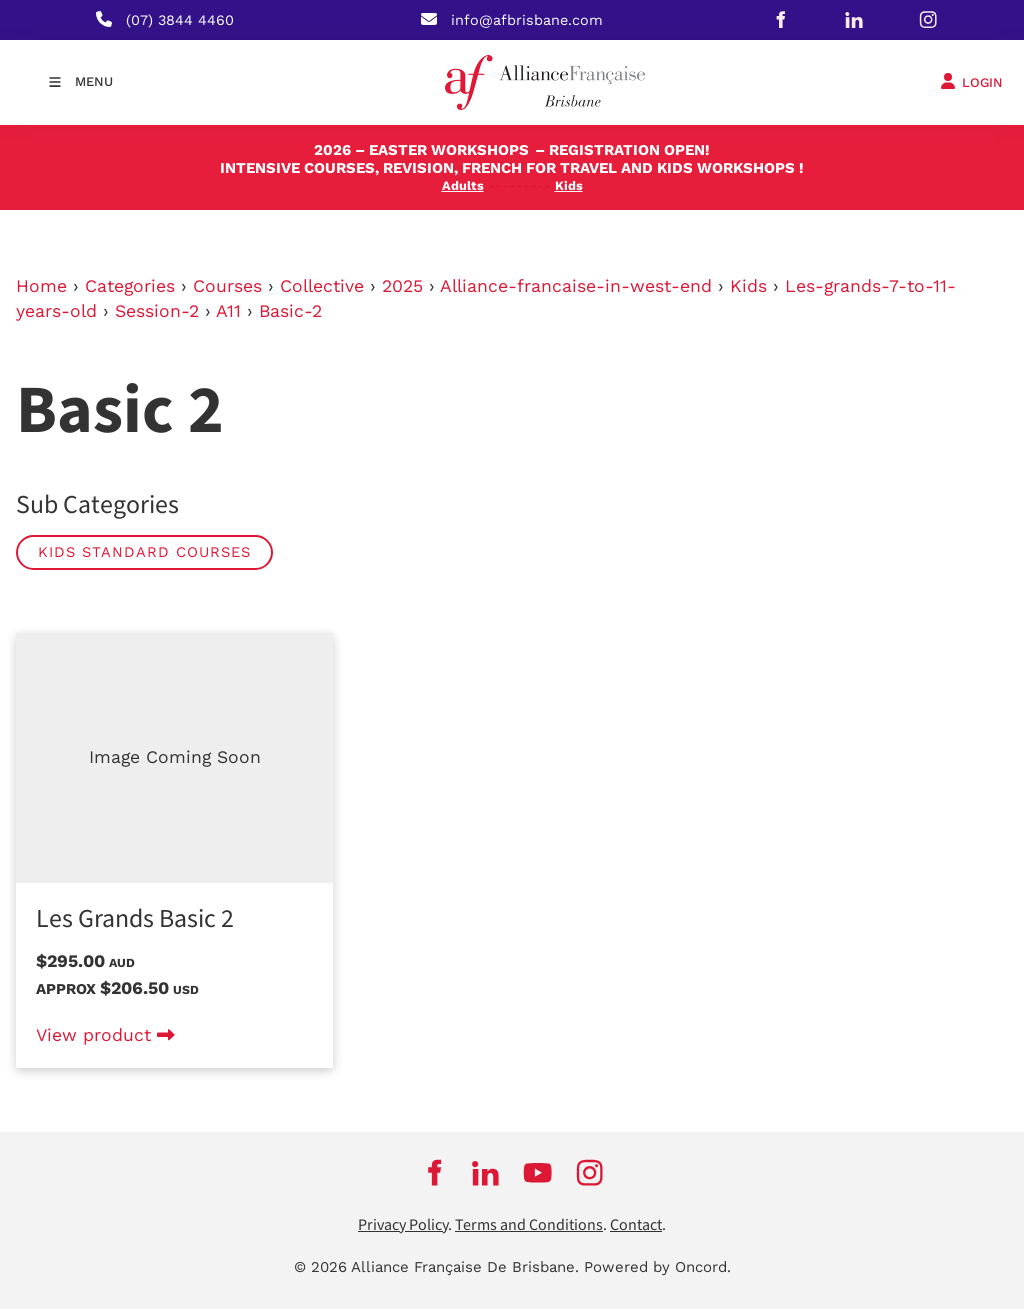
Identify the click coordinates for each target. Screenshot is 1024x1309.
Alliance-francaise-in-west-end (576, 286)
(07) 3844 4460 (180, 20)
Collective (322, 286)
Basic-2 (290, 311)
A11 (228, 311)
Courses (227, 286)
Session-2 (157, 311)
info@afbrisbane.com (527, 20)
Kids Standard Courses (144, 552)
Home (41, 286)
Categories (130, 286)
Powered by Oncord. (657, 1267)
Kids (748, 286)
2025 (402, 286)
